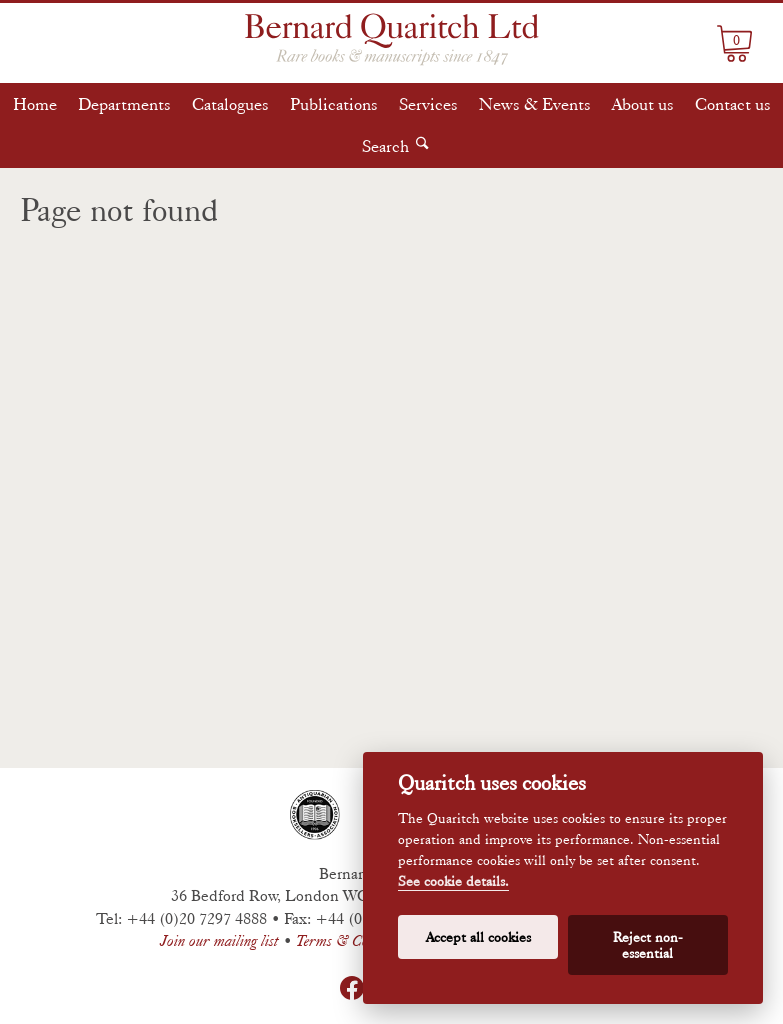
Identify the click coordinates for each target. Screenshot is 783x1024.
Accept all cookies (478, 937)
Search (385, 146)
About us (643, 104)
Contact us (733, 104)
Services (428, 104)
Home (35, 104)
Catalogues (230, 104)
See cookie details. (453, 881)
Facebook (352, 988)
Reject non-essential (648, 945)
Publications (334, 104)
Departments (124, 104)
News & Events (535, 104)
